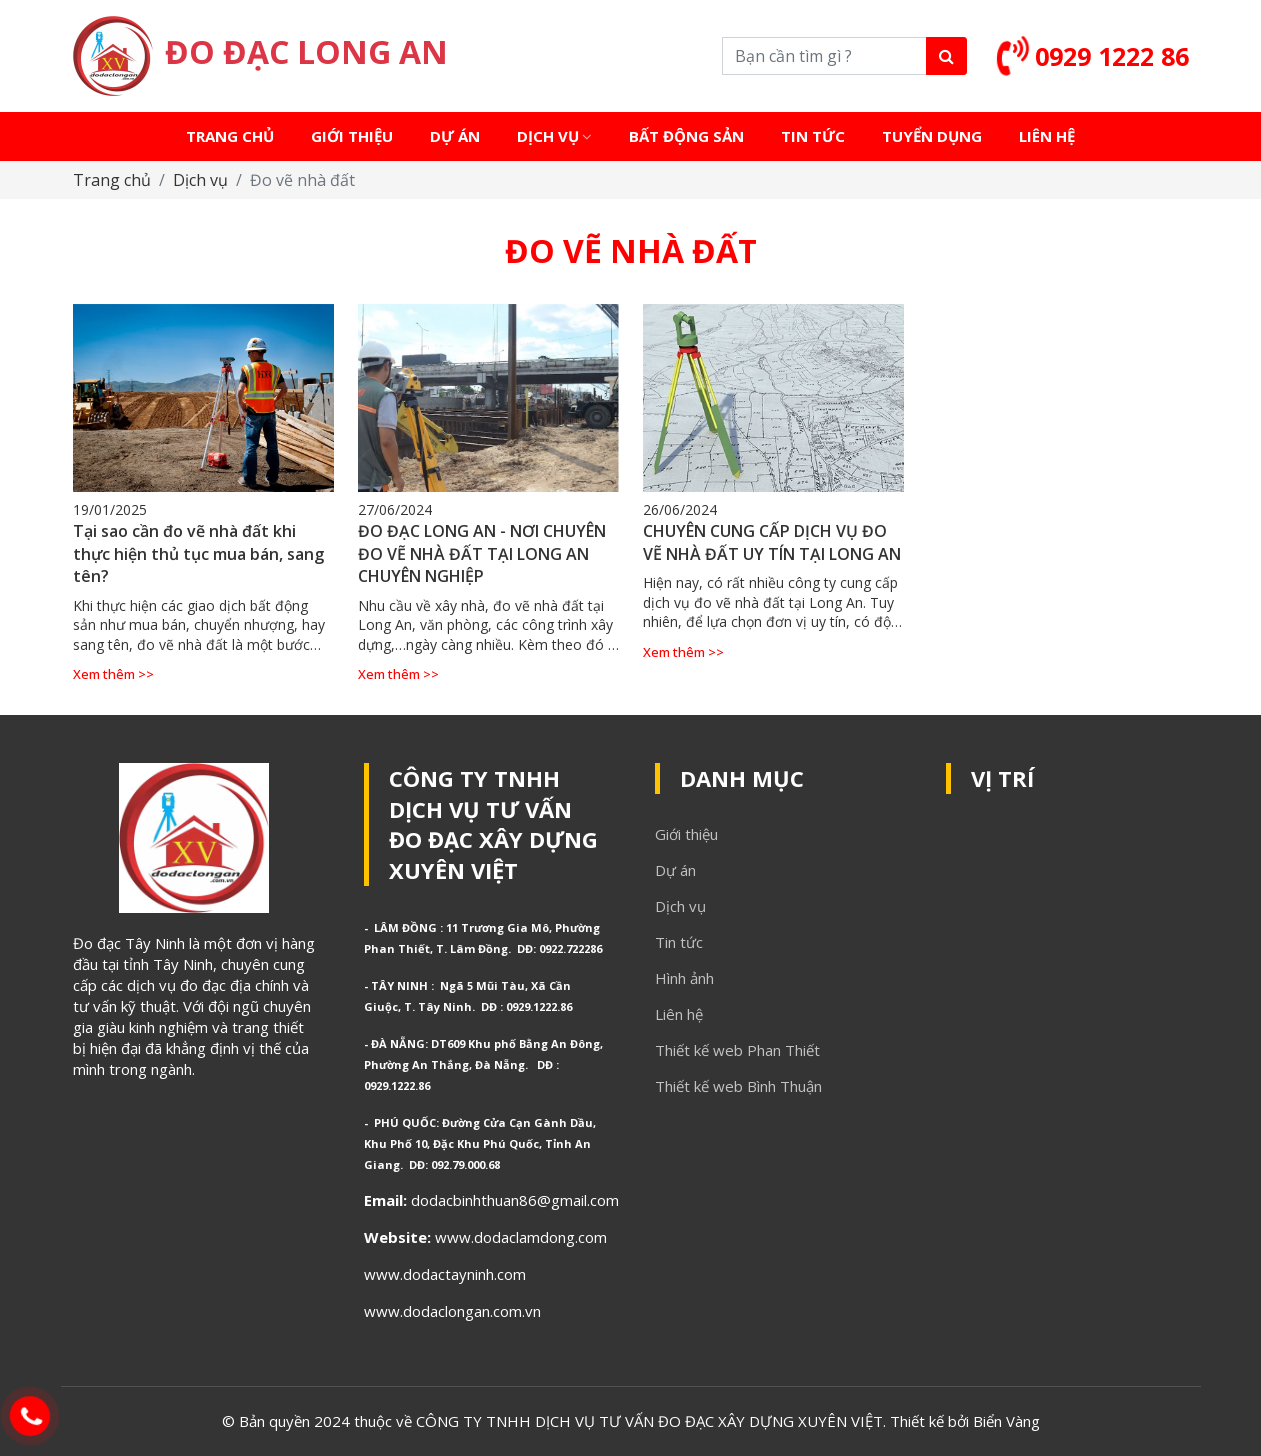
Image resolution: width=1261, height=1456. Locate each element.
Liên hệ (679, 1014)
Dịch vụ (200, 180)
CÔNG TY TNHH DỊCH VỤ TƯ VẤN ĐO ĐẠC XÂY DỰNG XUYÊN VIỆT (493, 824)
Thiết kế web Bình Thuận (738, 1086)
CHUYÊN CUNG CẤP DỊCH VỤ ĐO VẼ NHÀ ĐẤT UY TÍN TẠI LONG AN (772, 542)
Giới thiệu (686, 834)
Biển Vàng (1006, 1421)
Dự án (675, 870)
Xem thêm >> (113, 674)
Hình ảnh (684, 978)
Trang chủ (112, 180)
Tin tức (679, 942)
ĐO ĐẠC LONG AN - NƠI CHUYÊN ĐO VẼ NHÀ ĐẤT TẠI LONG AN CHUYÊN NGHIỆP (482, 553)
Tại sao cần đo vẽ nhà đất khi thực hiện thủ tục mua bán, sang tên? (198, 553)
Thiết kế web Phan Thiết (737, 1050)
